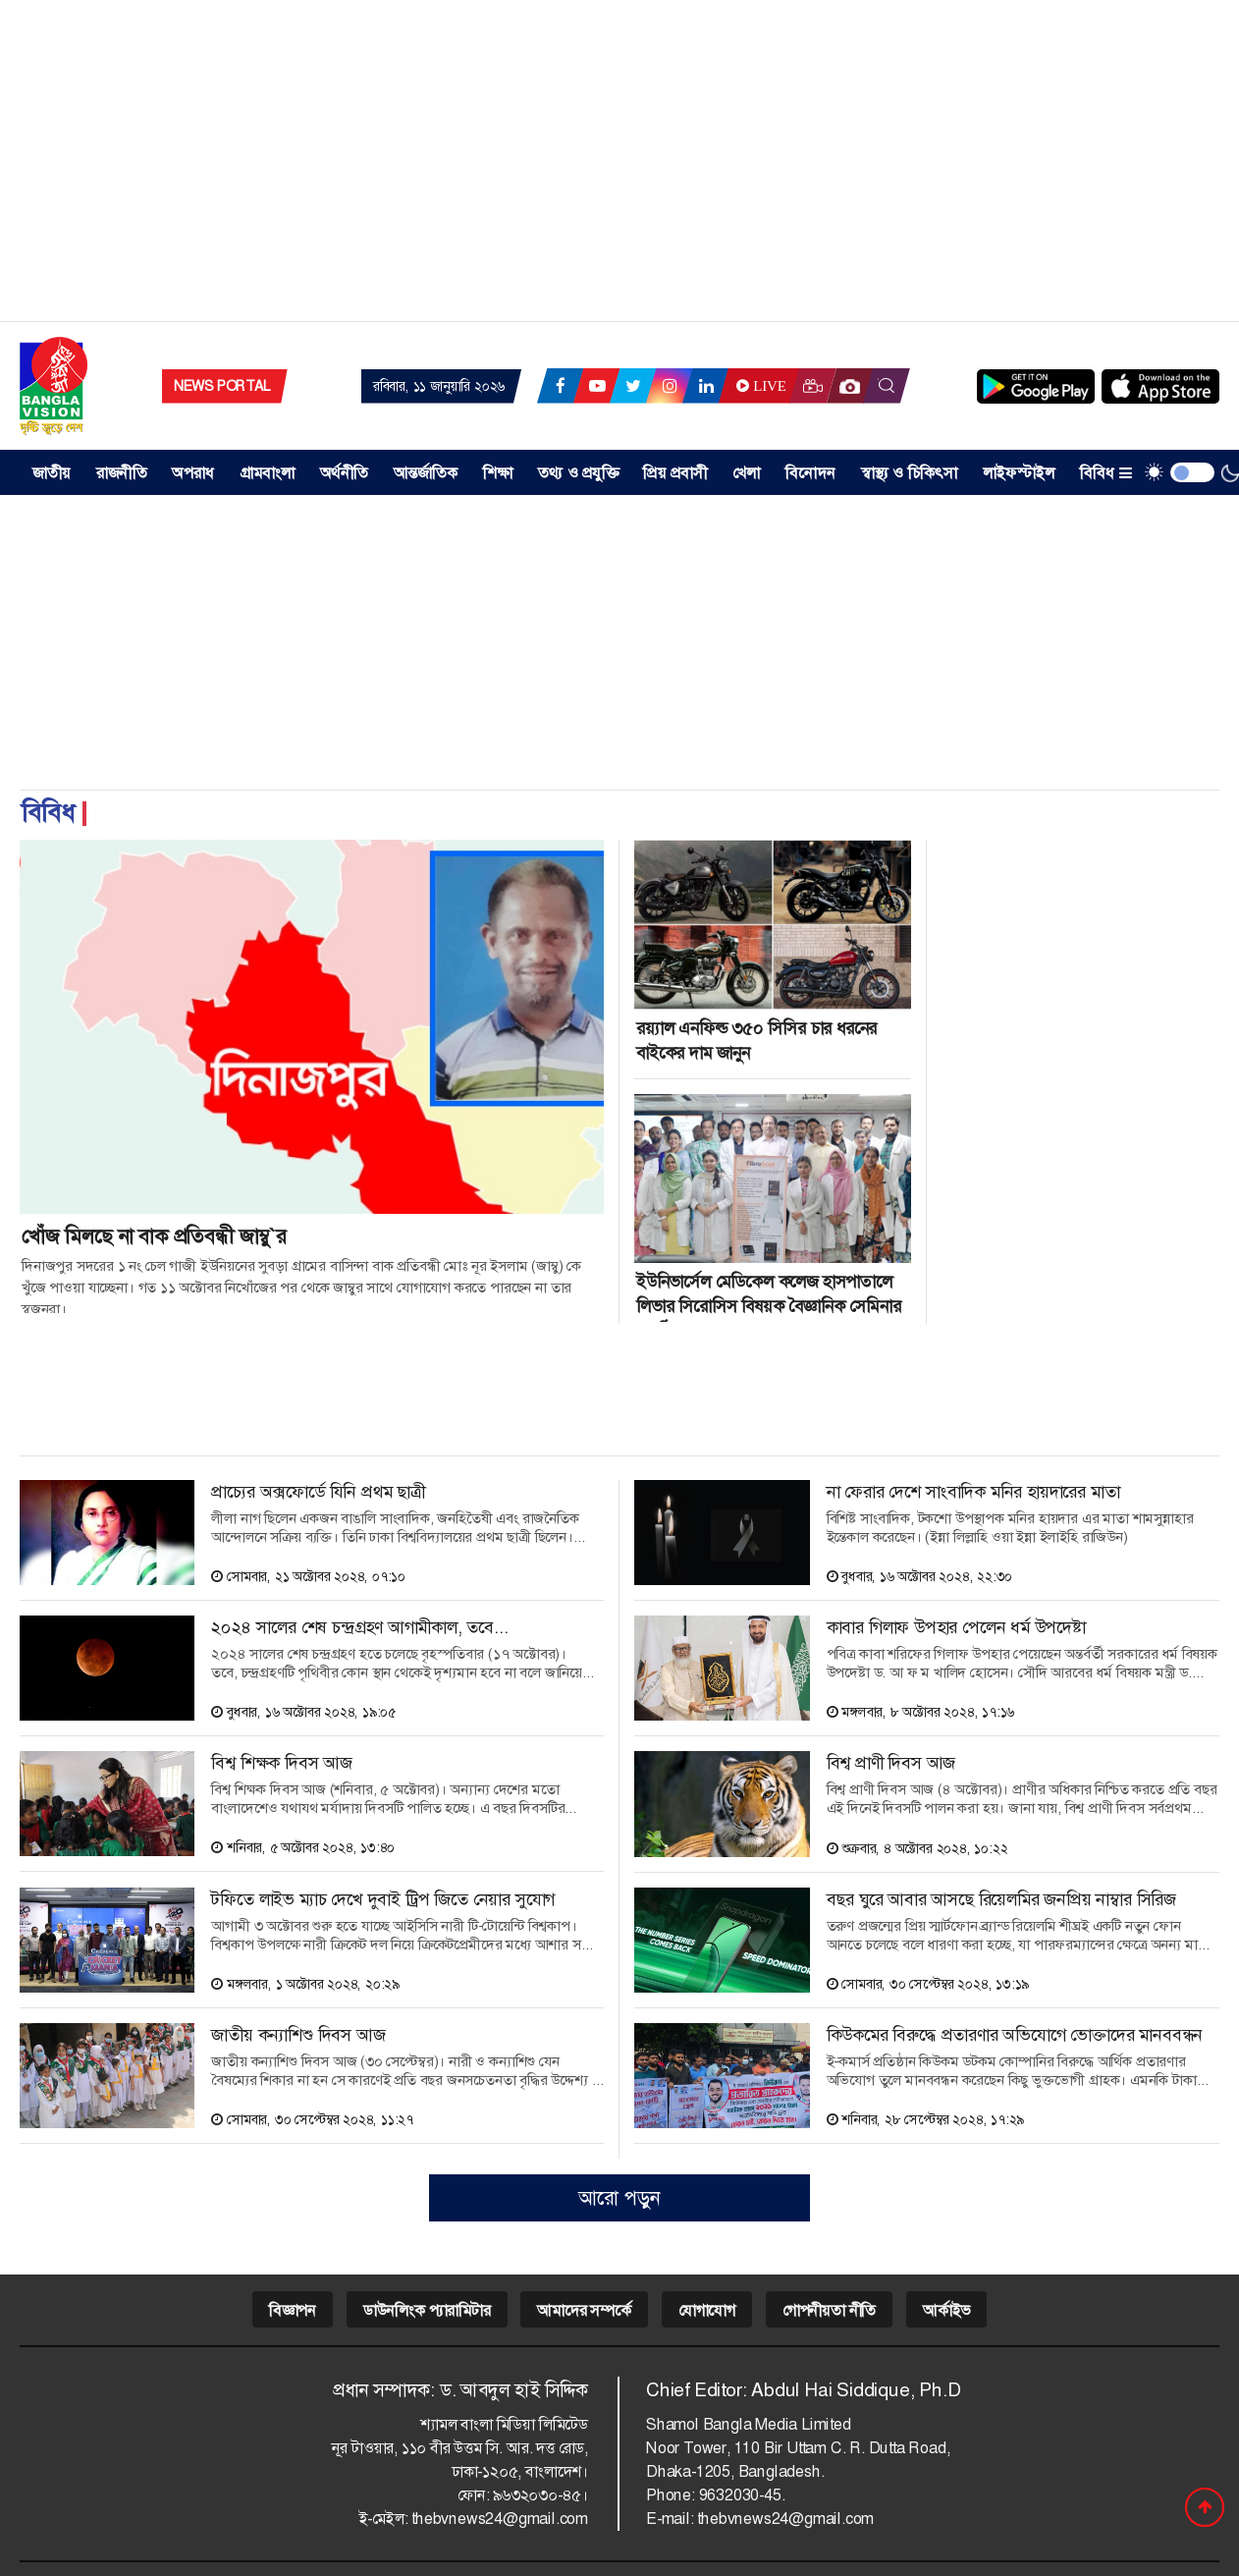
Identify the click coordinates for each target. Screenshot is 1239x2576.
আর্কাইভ (946, 2310)
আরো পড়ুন (619, 2198)
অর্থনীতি (344, 473)
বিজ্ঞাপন (292, 2310)
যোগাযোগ (706, 2310)
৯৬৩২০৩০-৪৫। (540, 2495)
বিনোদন (810, 473)
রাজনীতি (121, 473)
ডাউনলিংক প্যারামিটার (427, 2310)
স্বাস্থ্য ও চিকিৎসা (909, 473)
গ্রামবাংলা (268, 473)
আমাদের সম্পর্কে (583, 2310)
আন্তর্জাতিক (426, 473)
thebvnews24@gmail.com (499, 2518)
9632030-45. (742, 2495)
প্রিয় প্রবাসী (675, 473)
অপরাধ (193, 473)
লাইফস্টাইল (1018, 473)
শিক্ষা (497, 473)
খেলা (746, 473)
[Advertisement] (619, 166)
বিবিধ (1106, 473)
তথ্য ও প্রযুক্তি (578, 473)
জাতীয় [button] (52, 473)
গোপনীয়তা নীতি (829, 2310)
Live (758, 386)
